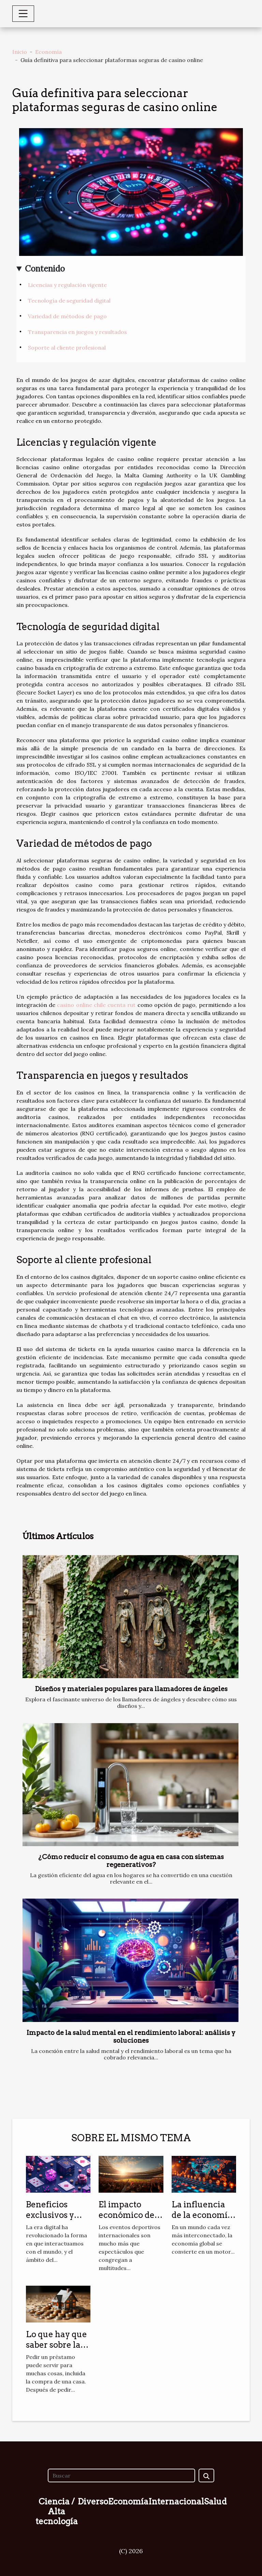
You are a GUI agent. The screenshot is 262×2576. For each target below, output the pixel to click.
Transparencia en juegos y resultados (77, 331)
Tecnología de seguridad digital (69, 300)
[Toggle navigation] (23, 13)
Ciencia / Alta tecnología (56, 2511)
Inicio (19, 51)
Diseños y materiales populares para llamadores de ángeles (131, 1689)
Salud (215, 2501)
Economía (48, 51)
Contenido (45, 268)
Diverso (93, 2501)
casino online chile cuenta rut (96, 1004)
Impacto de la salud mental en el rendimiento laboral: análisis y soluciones (131, 2036)
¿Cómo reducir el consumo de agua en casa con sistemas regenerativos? (131, 1861)
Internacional (176, 2501)
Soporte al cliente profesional (67, 347)
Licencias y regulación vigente (67, 284)
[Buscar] (121, 2475)
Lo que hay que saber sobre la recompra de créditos (56, 2349)
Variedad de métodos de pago (67, 316)
